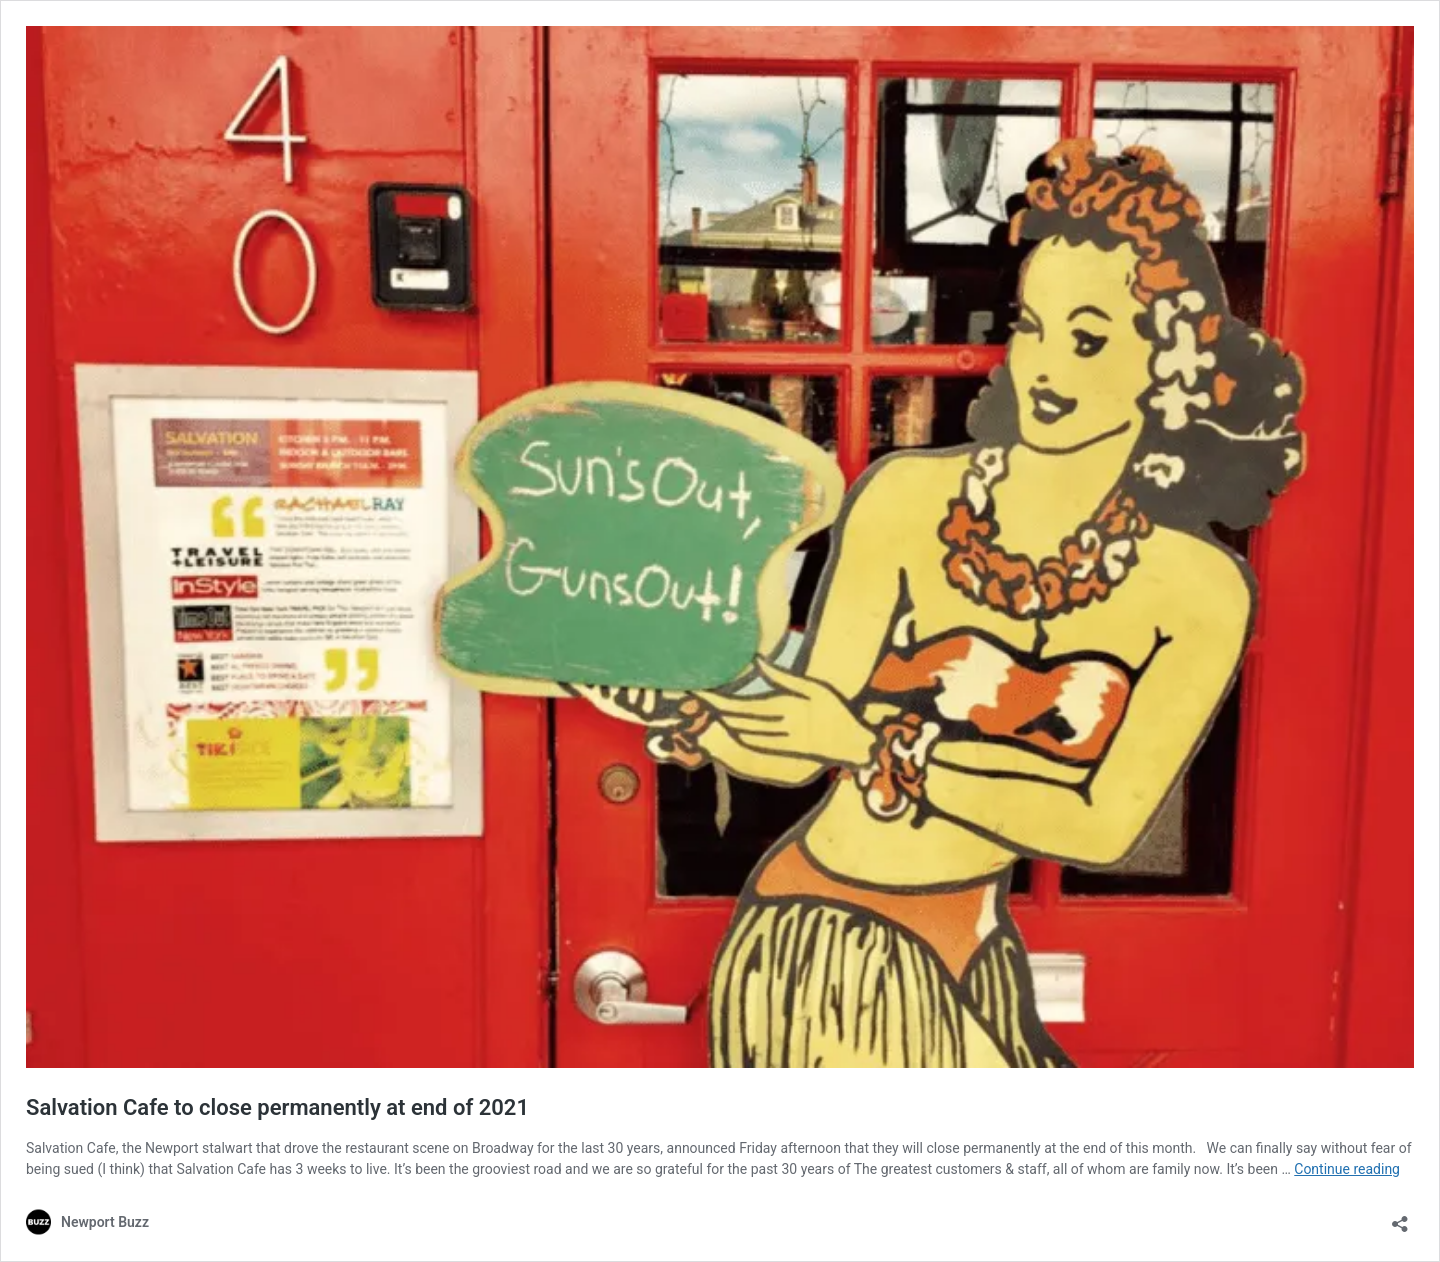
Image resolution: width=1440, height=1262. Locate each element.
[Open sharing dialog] (1400, 1217)
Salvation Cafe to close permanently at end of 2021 (277, 1107)
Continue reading (1347, 1169)
